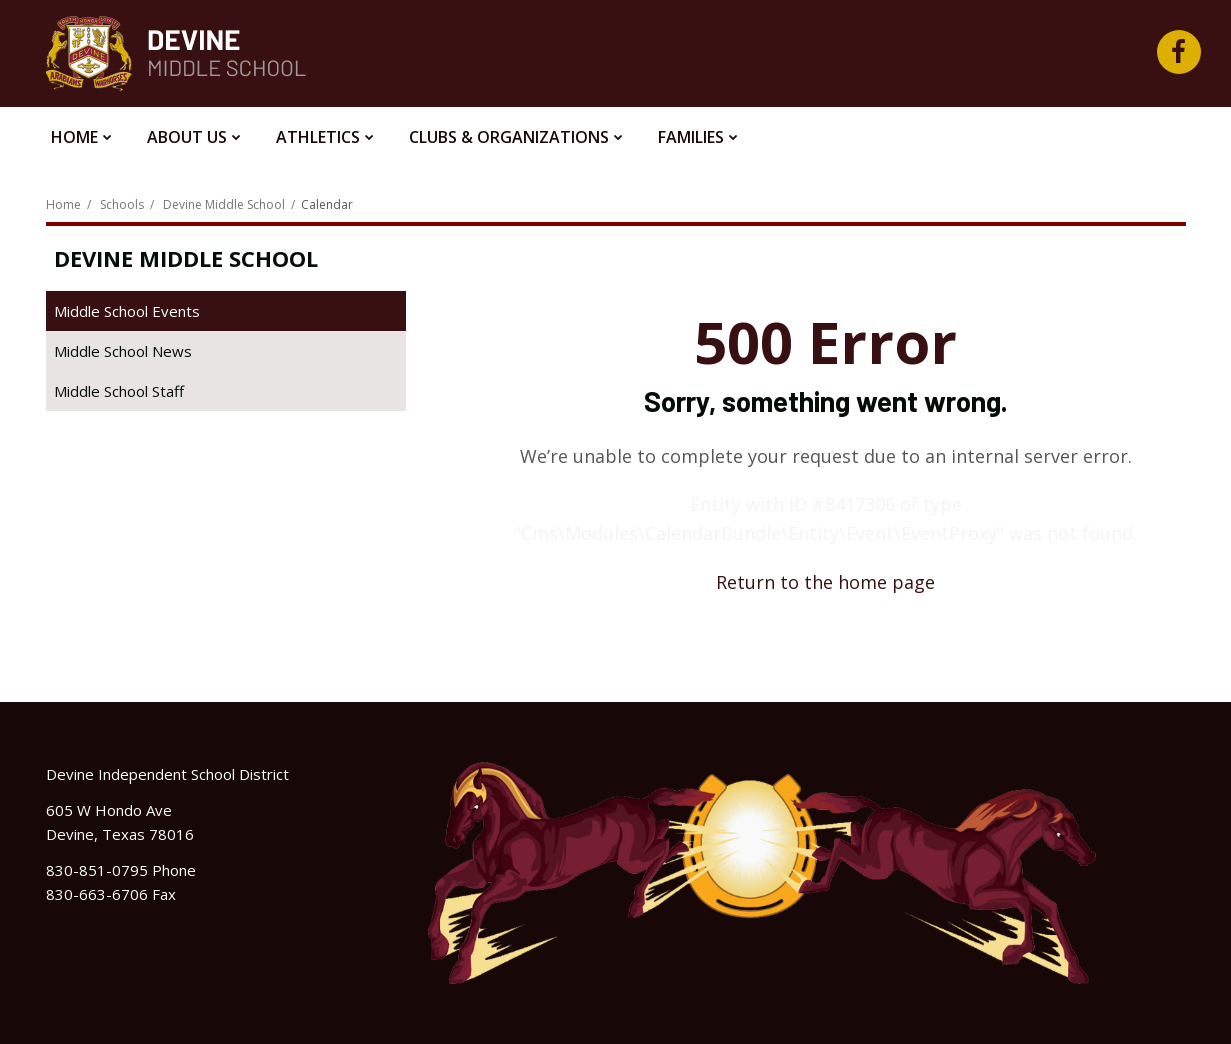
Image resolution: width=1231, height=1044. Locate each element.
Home (63, 204)
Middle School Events (127, 311)
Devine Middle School (224, 204)
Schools (122, 204)
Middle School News (123, 351)
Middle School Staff (119, 391)
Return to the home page (825, 582)
